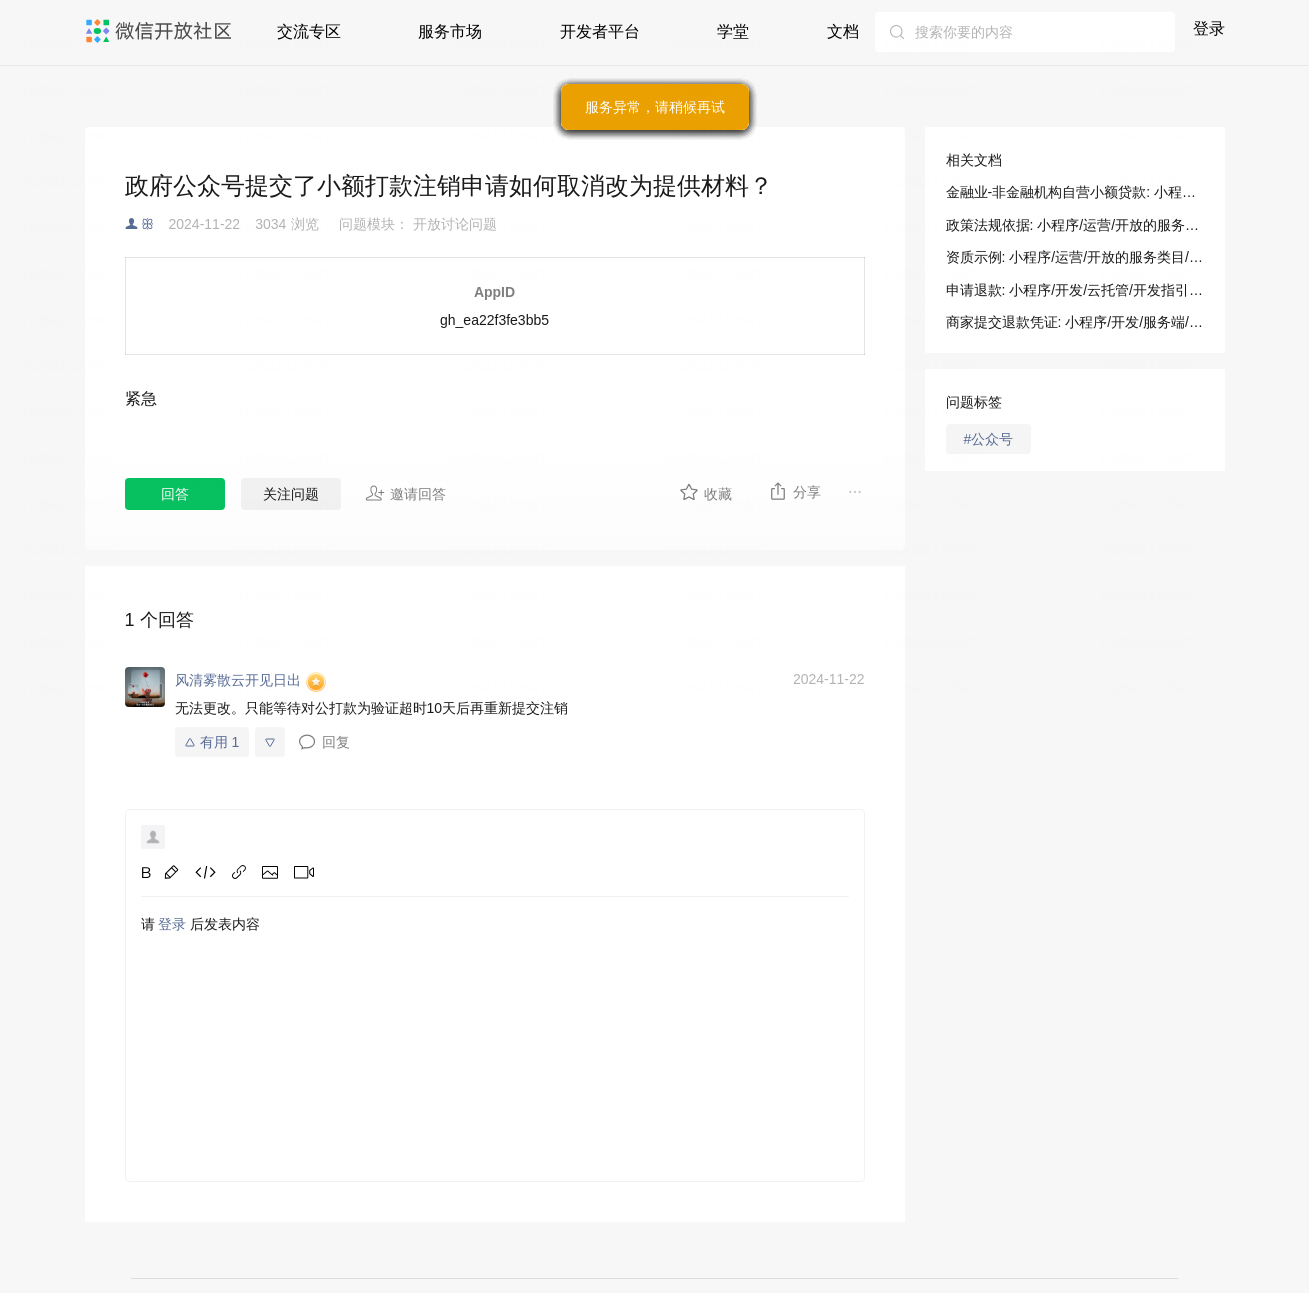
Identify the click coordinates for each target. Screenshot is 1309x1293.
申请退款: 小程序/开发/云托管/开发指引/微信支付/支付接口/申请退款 (1075, 290)
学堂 (733, 31)
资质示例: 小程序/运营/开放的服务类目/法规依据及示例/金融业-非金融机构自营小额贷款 (1075, 257)
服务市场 (450, 31)
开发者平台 (600, 31)
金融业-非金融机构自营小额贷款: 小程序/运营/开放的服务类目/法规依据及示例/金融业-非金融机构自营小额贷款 (1075, 192)
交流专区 (309, 31)
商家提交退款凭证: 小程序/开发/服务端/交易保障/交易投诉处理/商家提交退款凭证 (1075, 322)
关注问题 (291, 494)
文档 (843, 31)
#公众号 (989, 439)
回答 (175, 494)
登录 (1209, 28)
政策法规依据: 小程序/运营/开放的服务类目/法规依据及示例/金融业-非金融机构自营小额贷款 (1075, 225)
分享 (794, 491)
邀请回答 (405, 493)
